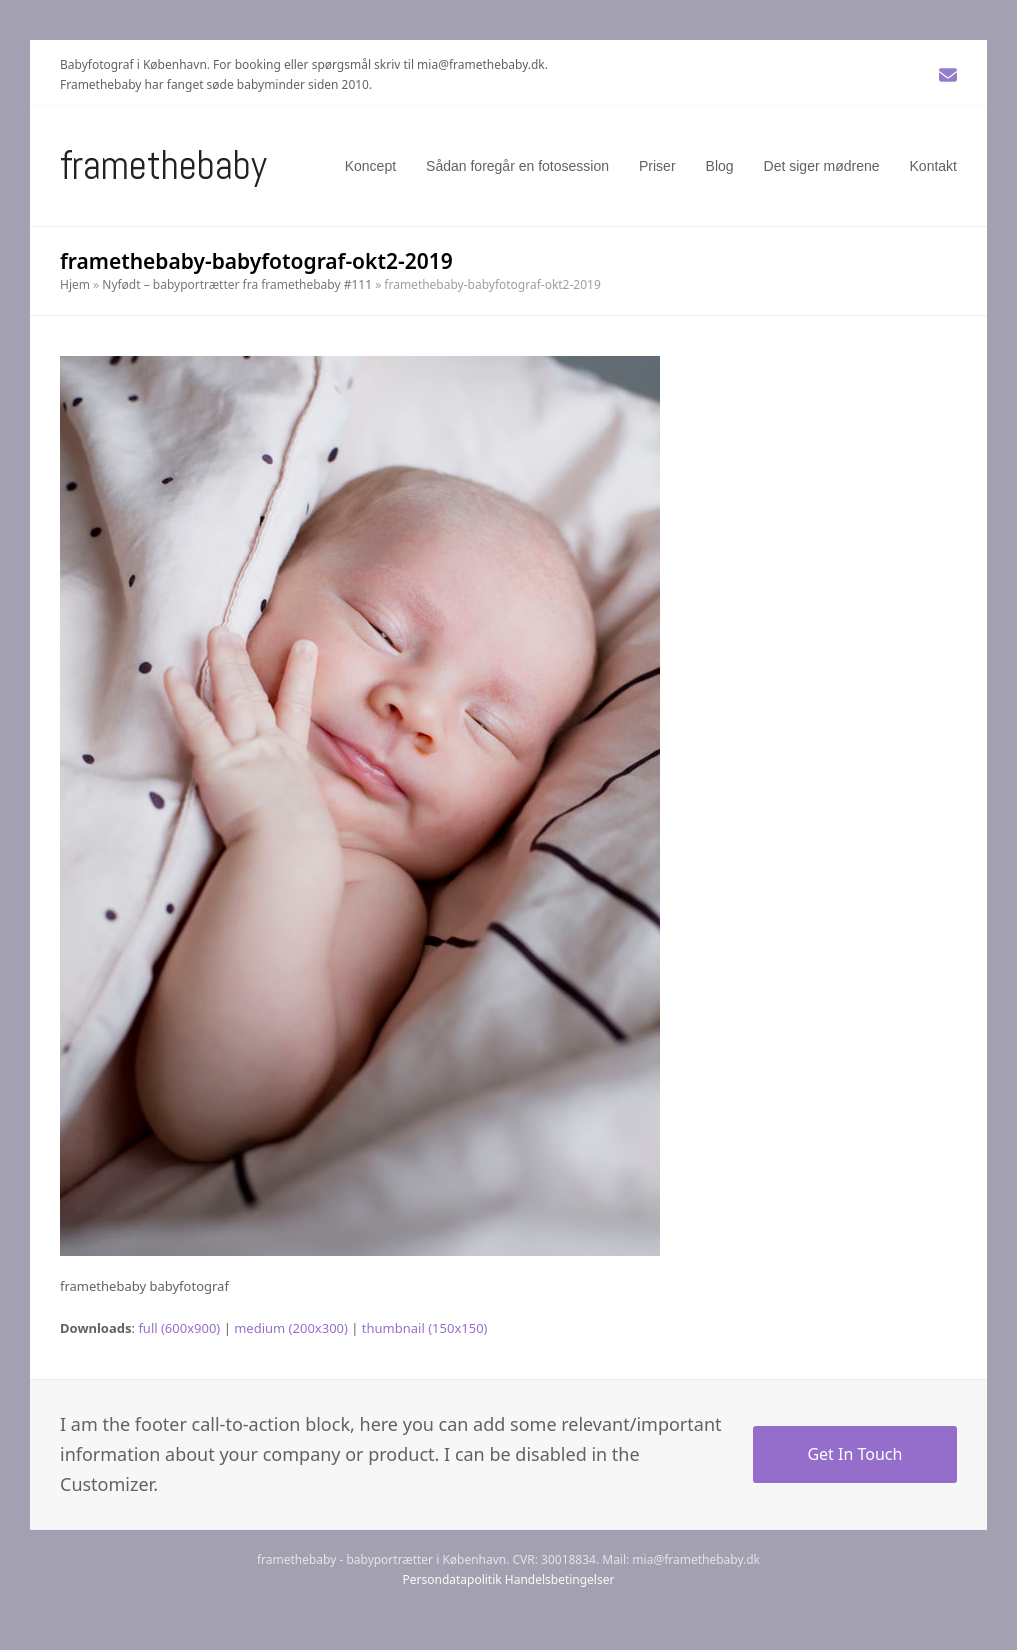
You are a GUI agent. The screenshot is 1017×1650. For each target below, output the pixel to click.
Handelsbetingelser (560, 1579)
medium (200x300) (291, 1328)
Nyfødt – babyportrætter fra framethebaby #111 (237, 284)
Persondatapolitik (452, 1579)
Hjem (75, 284)
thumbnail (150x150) (425, 1328)
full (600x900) (179, 1328)
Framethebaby (163, 165)
